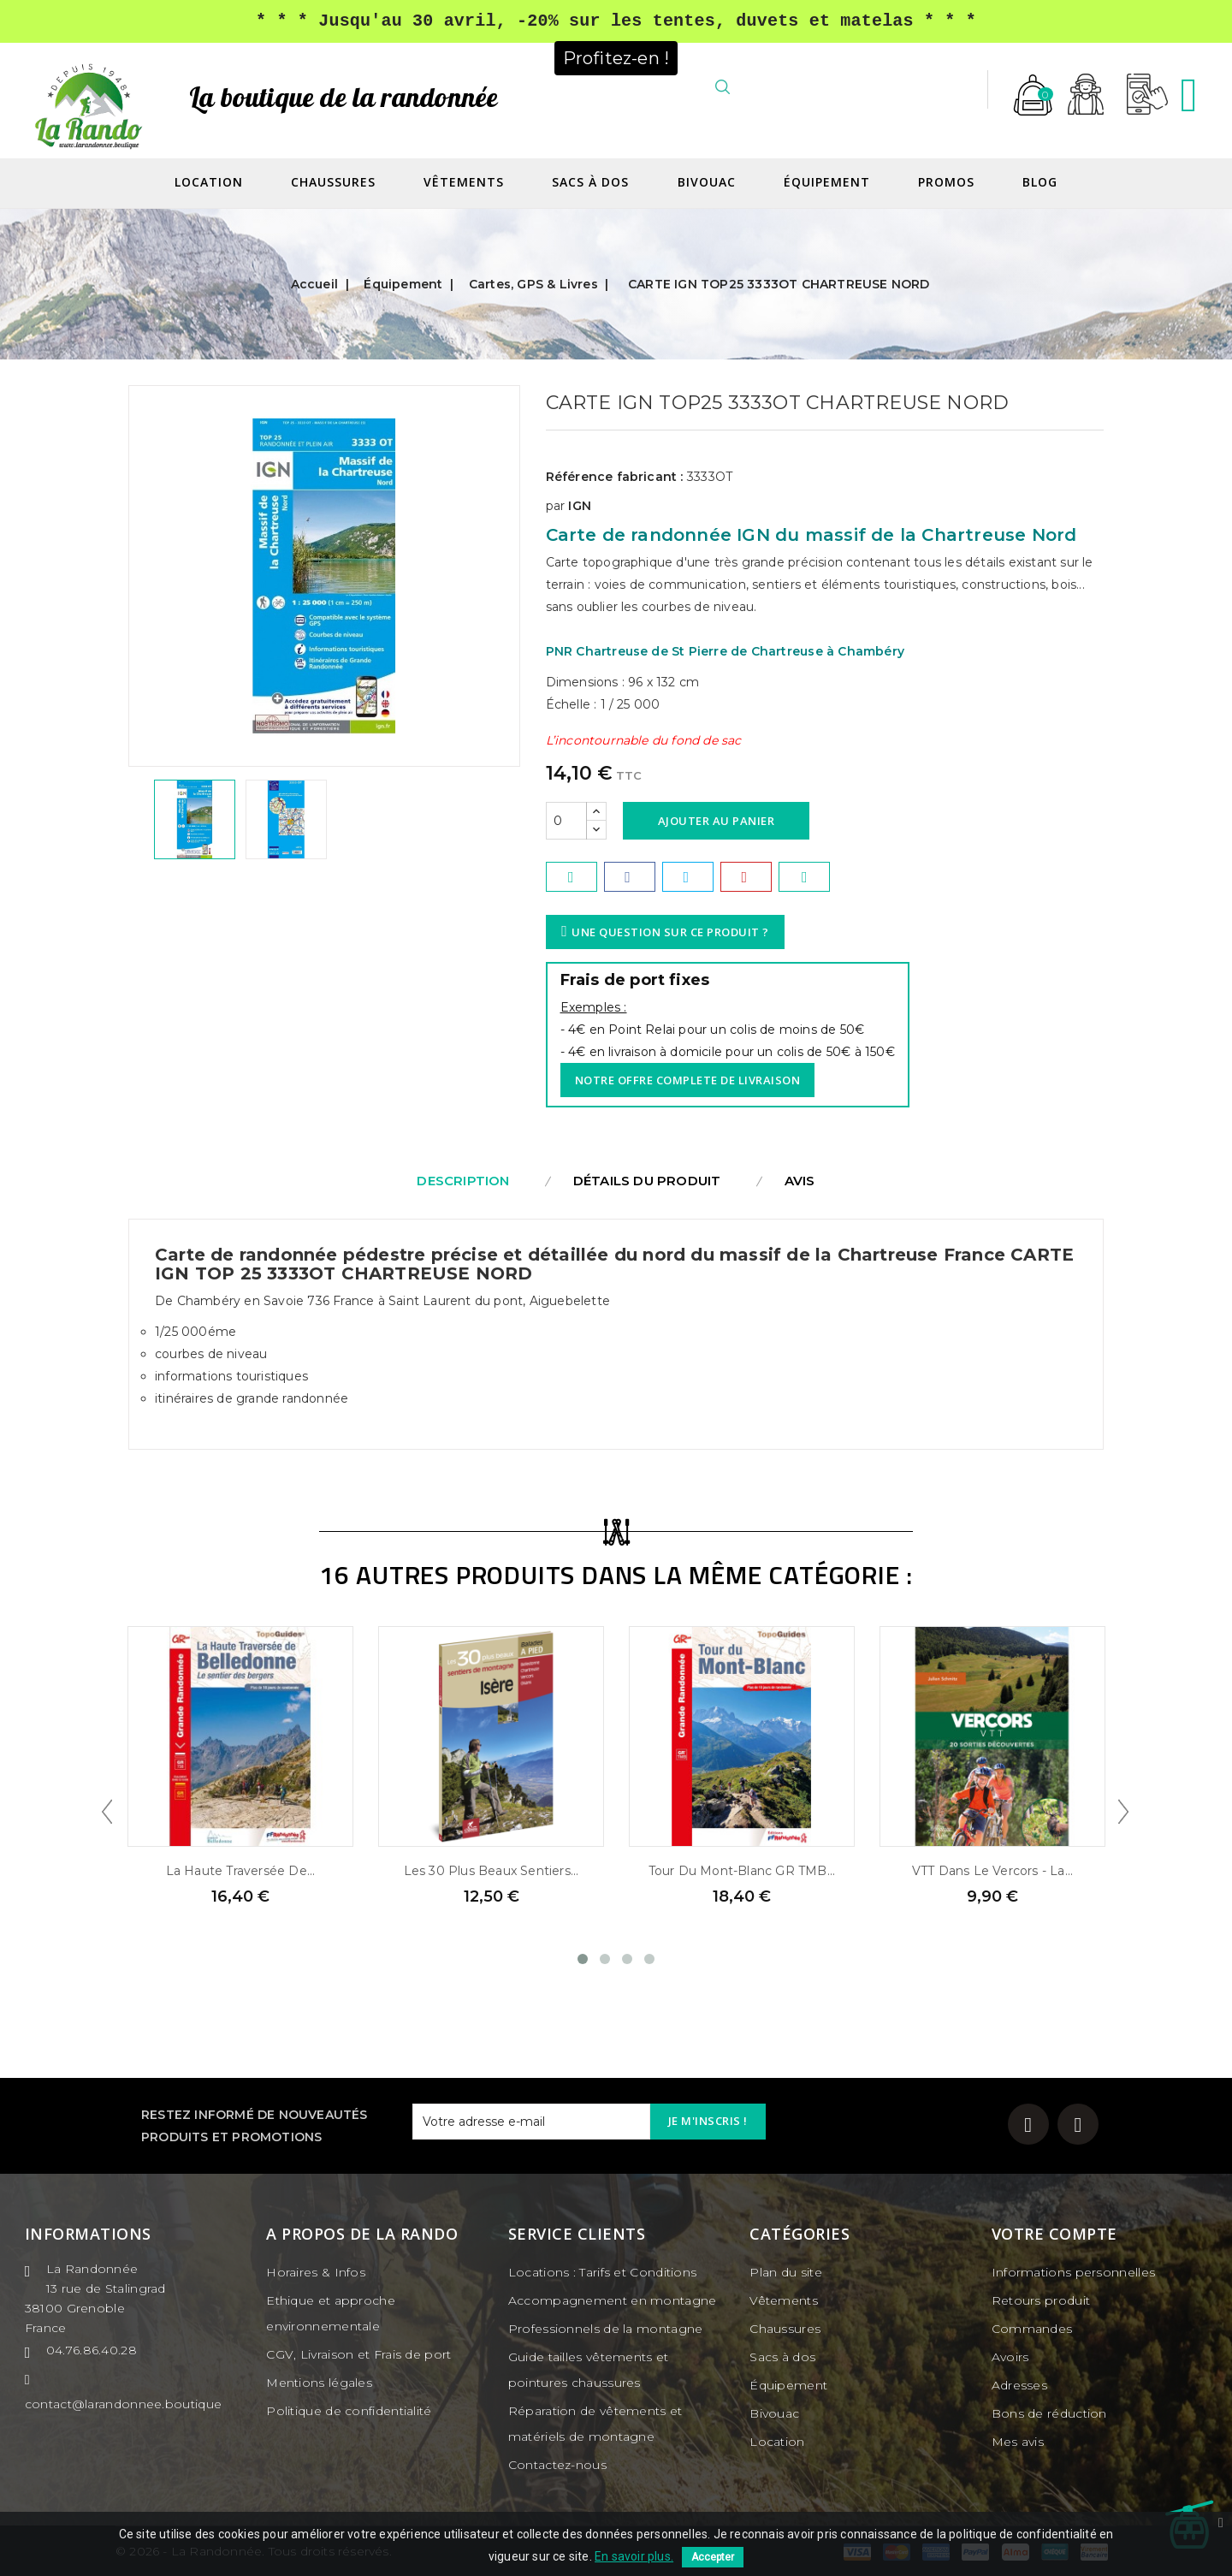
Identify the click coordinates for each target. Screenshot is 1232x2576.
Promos (946, 182)
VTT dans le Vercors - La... (992, 1871)
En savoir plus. (634, 2556)
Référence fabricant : (615, 476)
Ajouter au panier (716, 820)
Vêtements (463, 182)
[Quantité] (566, 821)
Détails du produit (647, 1180)
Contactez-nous (557, 2464)
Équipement (826, 182)
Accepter (712, 2557)
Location (208, 182)
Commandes (1032, 2328)
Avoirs (1010, 2357)
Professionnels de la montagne (605, 2328)
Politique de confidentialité (348, 2411)
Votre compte (1054, 2233)
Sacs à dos (590, 182)
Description (463, 1180)
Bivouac (706, 182)
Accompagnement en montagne (612, 2300)
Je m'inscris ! (708, 2120)
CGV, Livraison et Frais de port (358, 2354)
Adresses (1019, 2385)
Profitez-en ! (616, 56)
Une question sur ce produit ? (668, 931)
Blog (1040, 182)
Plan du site (785, 2272)
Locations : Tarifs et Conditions (602, 2272)
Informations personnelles (1074, 2272)
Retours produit (1041, 2300)
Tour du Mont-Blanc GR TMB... (742, 1871)
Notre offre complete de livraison (688, 1080)
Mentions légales (319, 2382)
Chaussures (333, 182)
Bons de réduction (1049, 2413)
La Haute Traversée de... (241, 1871)
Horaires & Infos (315, 2272)
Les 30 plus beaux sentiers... (491, 1871)
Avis (800, 1180)
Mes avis (1018, 2441)
